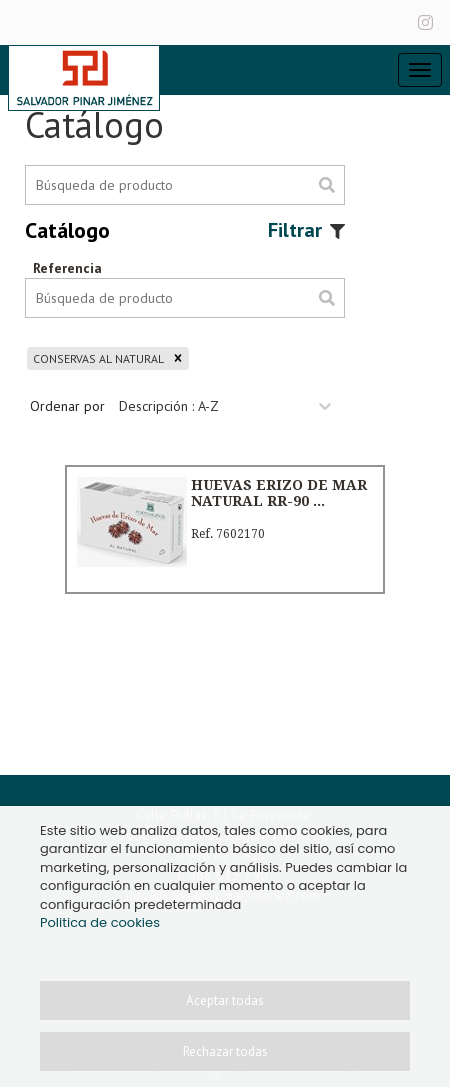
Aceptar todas (225, 1000)
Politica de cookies (100, 922)
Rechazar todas (225, 1051)
